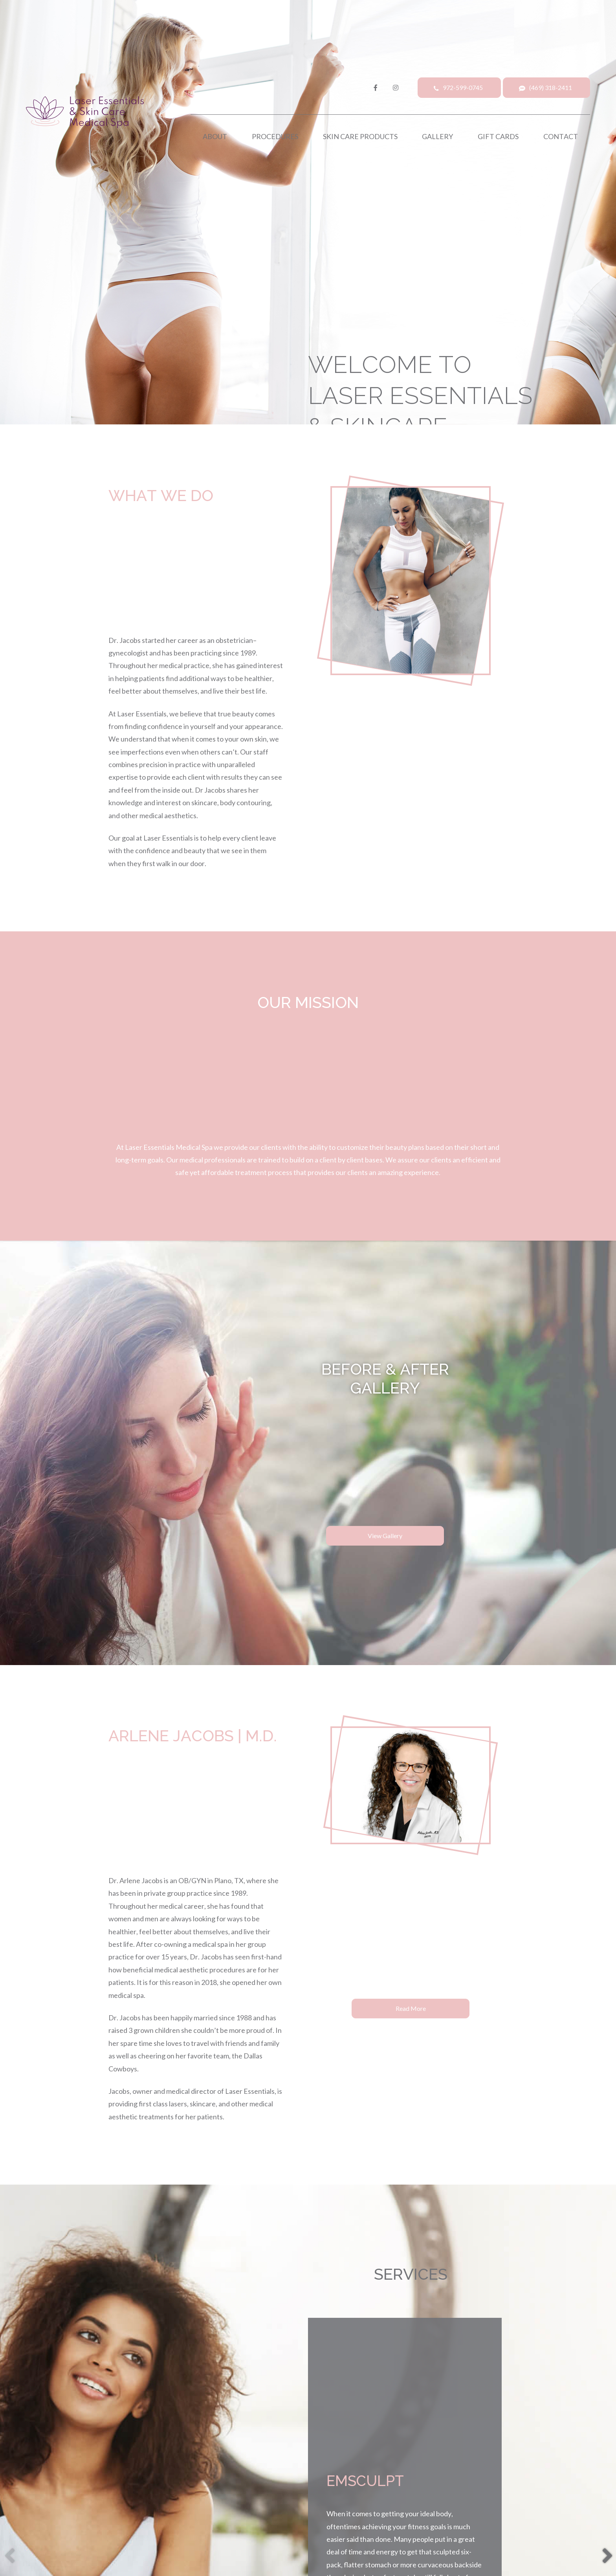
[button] (606, 2552)
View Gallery (385, 1535)
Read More (411, 2008)
